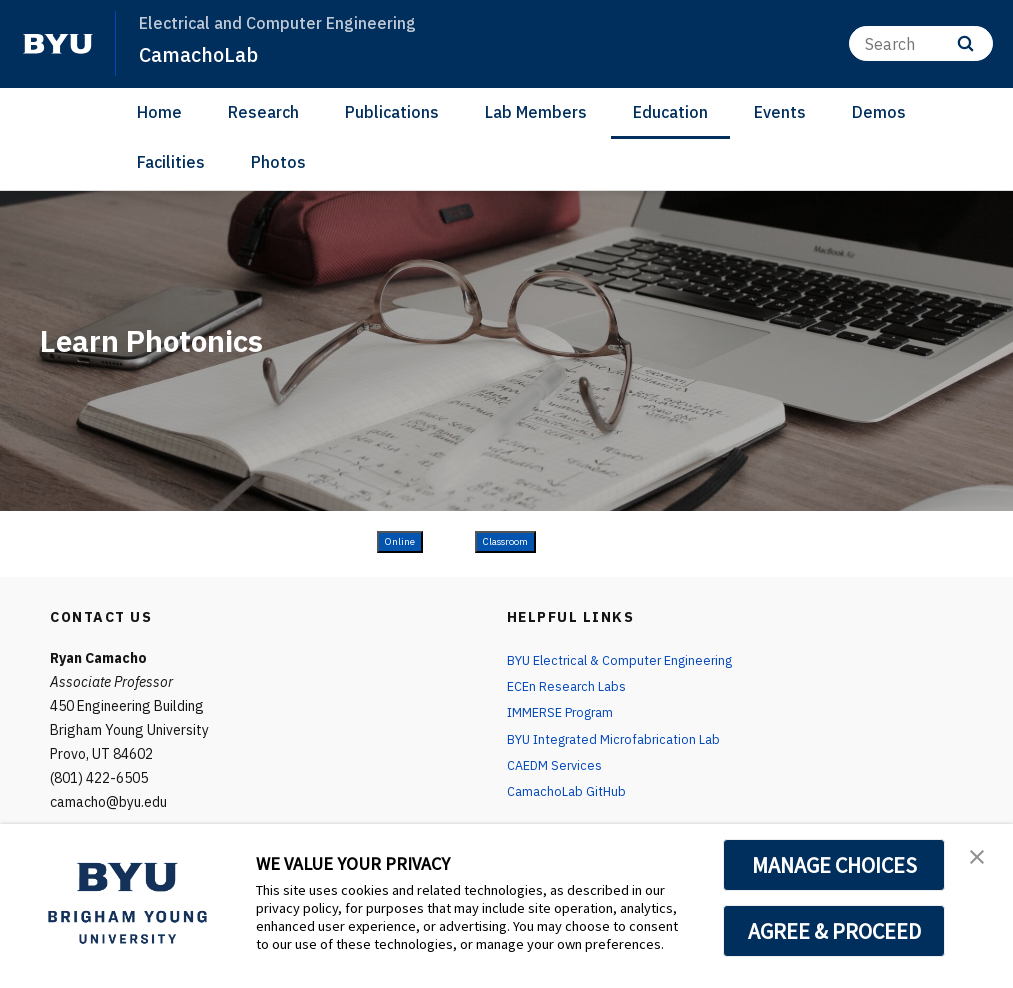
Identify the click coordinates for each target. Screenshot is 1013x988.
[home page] (58, 44)
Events (780, 112)
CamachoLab (203, 54)
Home (159, 112)
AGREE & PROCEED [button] (834, 931)
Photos (278, 162)
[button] (980, 860)
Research (263, 112)
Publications (392, 112)
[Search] (921, 43)
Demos (879, 112)
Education (670, 112)
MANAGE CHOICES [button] (834, 865)
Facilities (171, 162)
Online (400, 541)
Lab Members (536, 112)
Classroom (505, 541)
